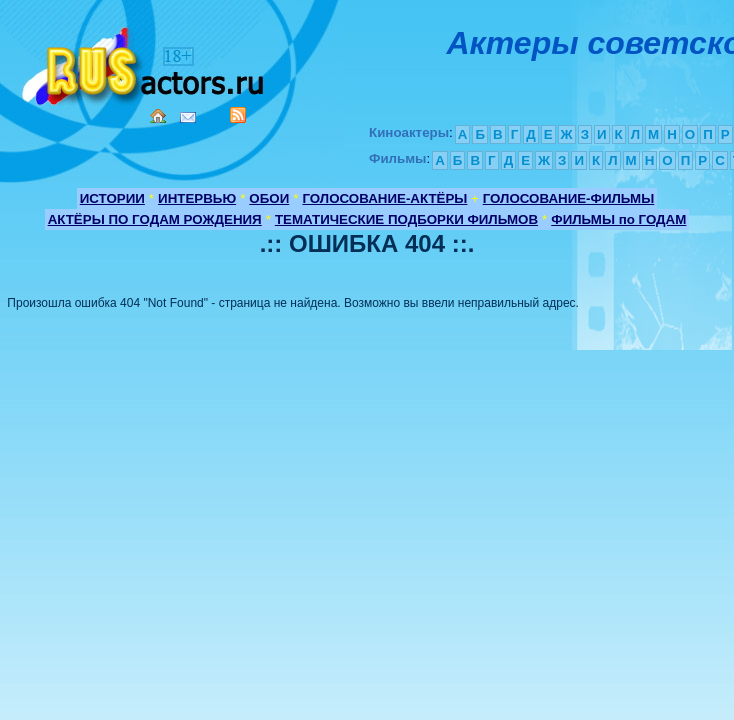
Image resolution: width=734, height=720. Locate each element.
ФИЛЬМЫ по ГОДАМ (618, 219)
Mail (188, 117)
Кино (145, 62)
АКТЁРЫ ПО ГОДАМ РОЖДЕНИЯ (155, 219)
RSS (238, 115)
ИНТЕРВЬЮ (197, 198)
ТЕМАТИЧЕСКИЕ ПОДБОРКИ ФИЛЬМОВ (406, 219)
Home (158, 116)
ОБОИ (269, 198)
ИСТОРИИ (112, 198)
